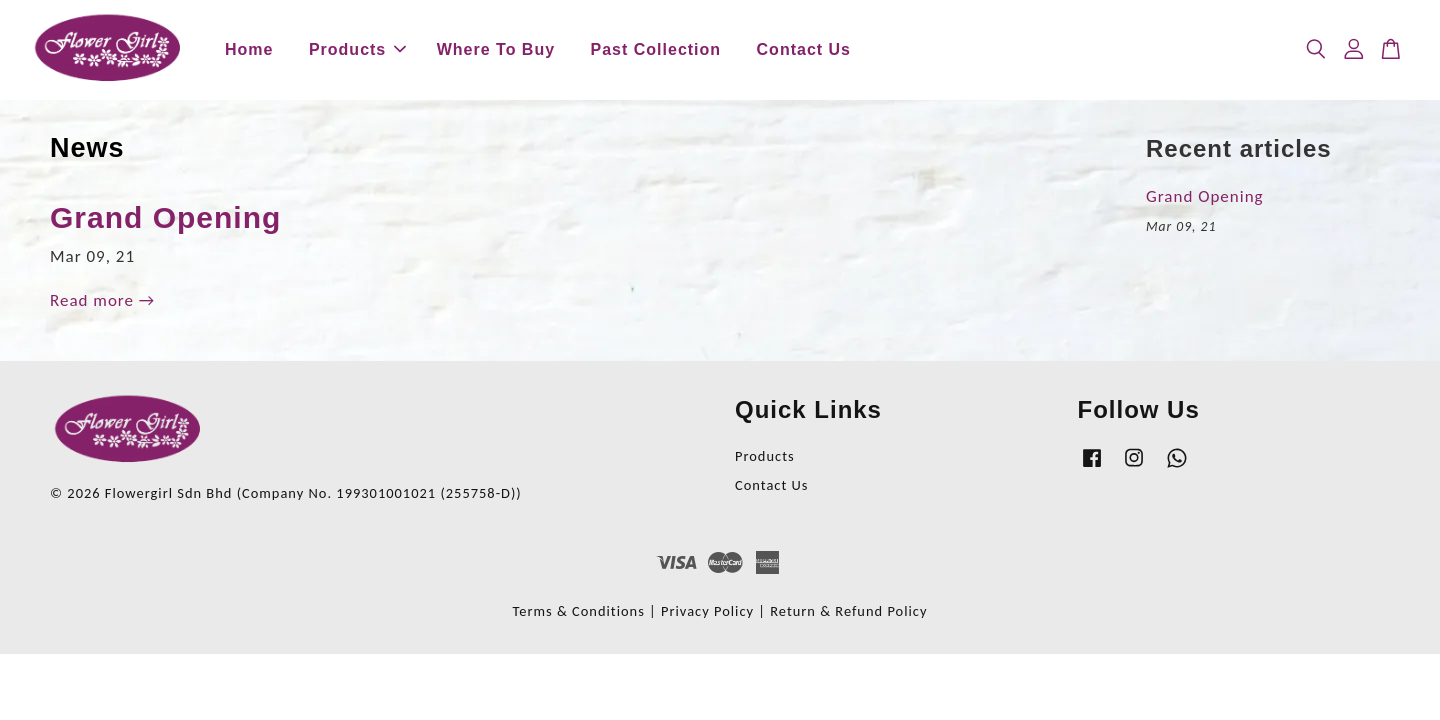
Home (249, 49)
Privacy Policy (707, 611)
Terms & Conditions (579, 611)
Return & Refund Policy (848, 611)
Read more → (102, 300)
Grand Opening (165, 217)
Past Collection (656, 49)
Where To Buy (496, 49)
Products (357, 49)
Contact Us (804, 49)
